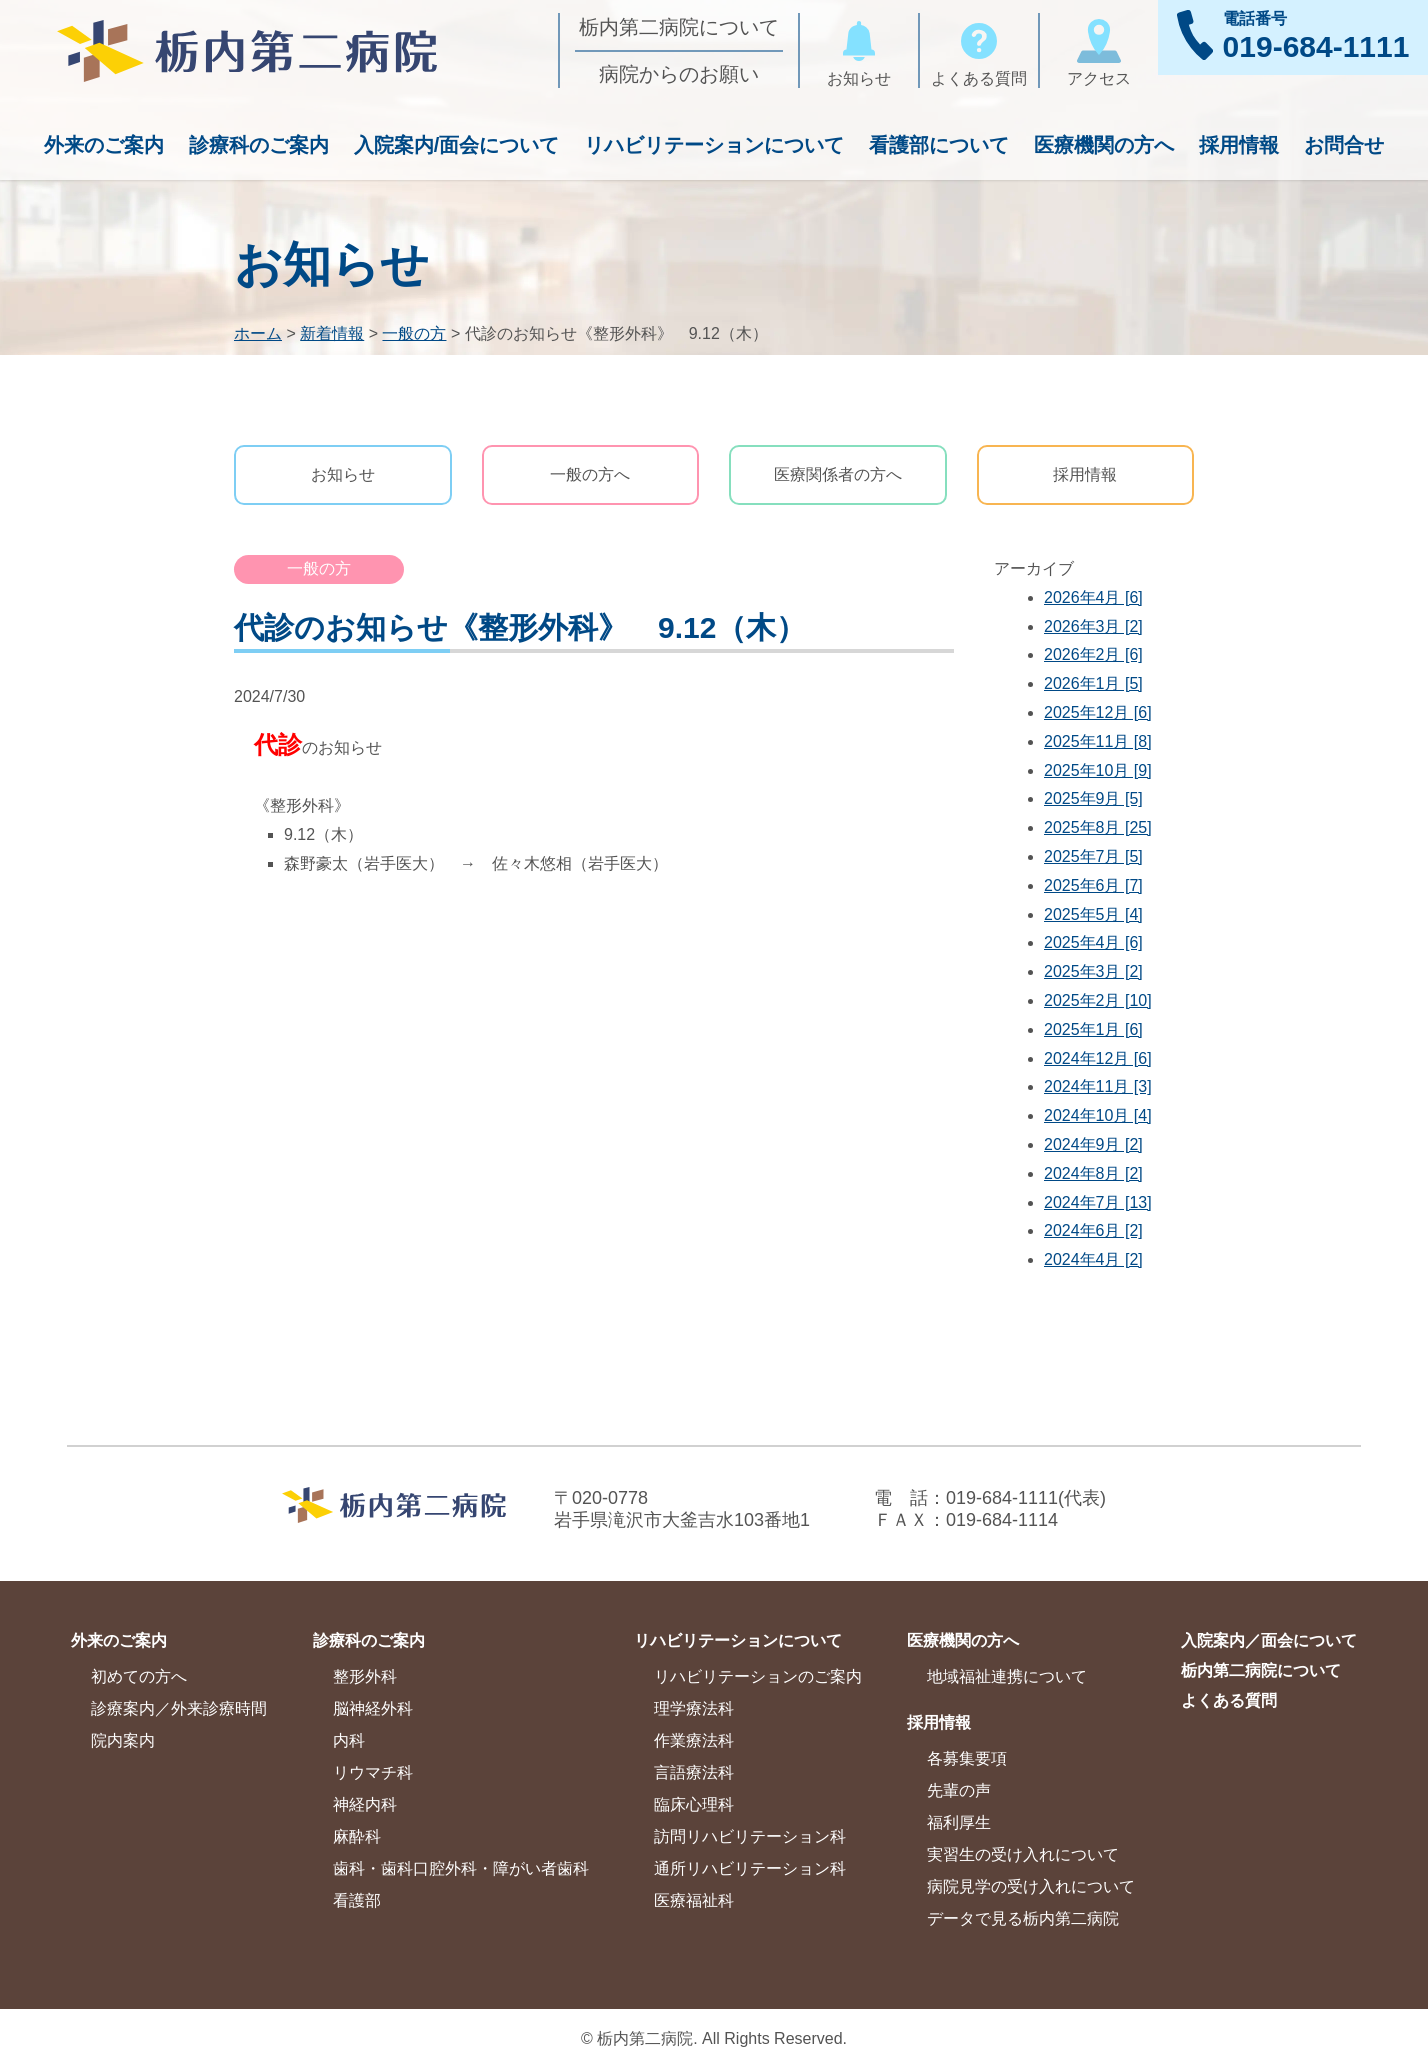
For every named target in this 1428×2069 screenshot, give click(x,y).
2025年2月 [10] (1098, 1000)
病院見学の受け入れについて (1031, 1886)
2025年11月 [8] (1098, 741)
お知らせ (859, 50)
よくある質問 (979, 50)
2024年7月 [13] (1098, 1202)
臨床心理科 (694, 1804)
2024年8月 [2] (1093, 1173)
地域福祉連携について (1007, 1676)
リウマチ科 (373, 1772)
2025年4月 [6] (1093, 942)
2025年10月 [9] (1098, 770)
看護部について (939, 145)
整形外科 (365, 1676)
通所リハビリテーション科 (750, 1868)
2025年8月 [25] (1098, 827)
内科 (349, 1740)
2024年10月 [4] (1098, 1115)
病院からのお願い (679, 74)
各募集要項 (967, 1758)
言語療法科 (694, 1772)
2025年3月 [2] (1093, 971)
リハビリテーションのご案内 (758, 1676)
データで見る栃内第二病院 (1023, 1918)
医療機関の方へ (1104, 145)
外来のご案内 (104, 145)
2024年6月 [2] (1093, 1230)
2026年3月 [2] (1093, 626)
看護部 (357, 1900)
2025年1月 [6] (1093, 1029)
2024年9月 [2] (1093, 1144)
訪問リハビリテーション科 (750, 1836)
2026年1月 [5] (1093, 683)
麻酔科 (357, 1836)
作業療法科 (694, 1740)
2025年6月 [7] (1093, 885)
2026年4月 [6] (1093, 597)
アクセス (1099, 50)
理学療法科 (694, 1708)
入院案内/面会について (457, 145)
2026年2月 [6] (1093, 654)
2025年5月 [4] (1093, 914)
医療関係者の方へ (838, 474)
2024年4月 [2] (1093, 1259)
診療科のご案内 (259, 145)
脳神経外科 (373, 1708)
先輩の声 (959, 1790)
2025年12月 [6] (1098, 712)
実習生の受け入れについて (1023, 1854)
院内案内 (123, 1740)
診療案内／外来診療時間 (179, 1708)
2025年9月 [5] (1093, 798)
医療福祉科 (694, 1900)
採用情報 (1239, 145)
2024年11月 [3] (1098, 1086)
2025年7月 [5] (1093, 856)
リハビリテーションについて (714, 145)
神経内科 (365, 1804)
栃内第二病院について (679, 27)
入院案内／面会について (1269, 1640)
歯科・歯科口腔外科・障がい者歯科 (461, 1868)
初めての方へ (139, 1676)
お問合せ (1344, 145)
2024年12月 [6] (1098, 1058)
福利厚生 (959, 1822)
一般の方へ (590, 474)
